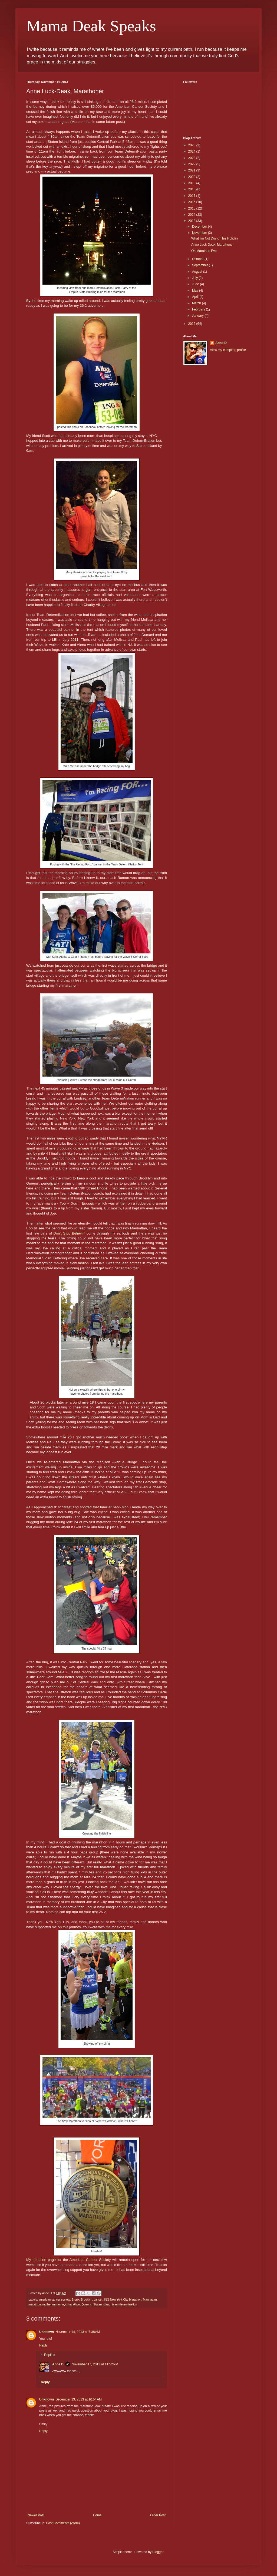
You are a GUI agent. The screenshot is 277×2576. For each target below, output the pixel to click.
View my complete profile (228, 350)
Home (97, 2515)
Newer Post (36, 2515)
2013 (192, 221)
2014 (192, 215)
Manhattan (150, 2299)
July (195, 278)
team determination (124, 2304)
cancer (98, 2299)
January (198, 316)
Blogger (157, 2552)
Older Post (158, 2515)
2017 (192, 196)
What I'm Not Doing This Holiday (214, 238)
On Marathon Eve (204, 251)
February (199, 309)
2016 (192, 202)
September (200, 265)
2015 (192, 208)
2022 (192, 164)
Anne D (58, 2364)
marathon (34, 2304)
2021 (192, 170)
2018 (192, 189)
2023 (192, 158)
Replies (49, 2355)
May (195, 290)
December (200, 226)
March (197, 303)
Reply (43, 2345)
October (198, 259)
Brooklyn (86, 2299)
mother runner (51, 2304)
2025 (192, 145)
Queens (86, 2304)
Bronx (75, 2299)
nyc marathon (71, 2304)
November (200, 233)
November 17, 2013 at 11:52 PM (95, 2364)
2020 (192, 177)
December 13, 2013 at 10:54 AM (78, 2399)
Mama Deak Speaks (91, 26)
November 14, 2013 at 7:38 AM (77, 2332)
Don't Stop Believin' (69, 1233)
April (195, 297)
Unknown (46, 2332)
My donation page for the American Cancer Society (68, 2260)
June (196, 284)
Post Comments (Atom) (63, 2523)
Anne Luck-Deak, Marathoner (212, 245)
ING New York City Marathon (122, 2299)
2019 (192, 183)
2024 (192, 151)
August (197, 272)
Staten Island (101, 2304)
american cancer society (54, 2299)
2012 (192, 324)
